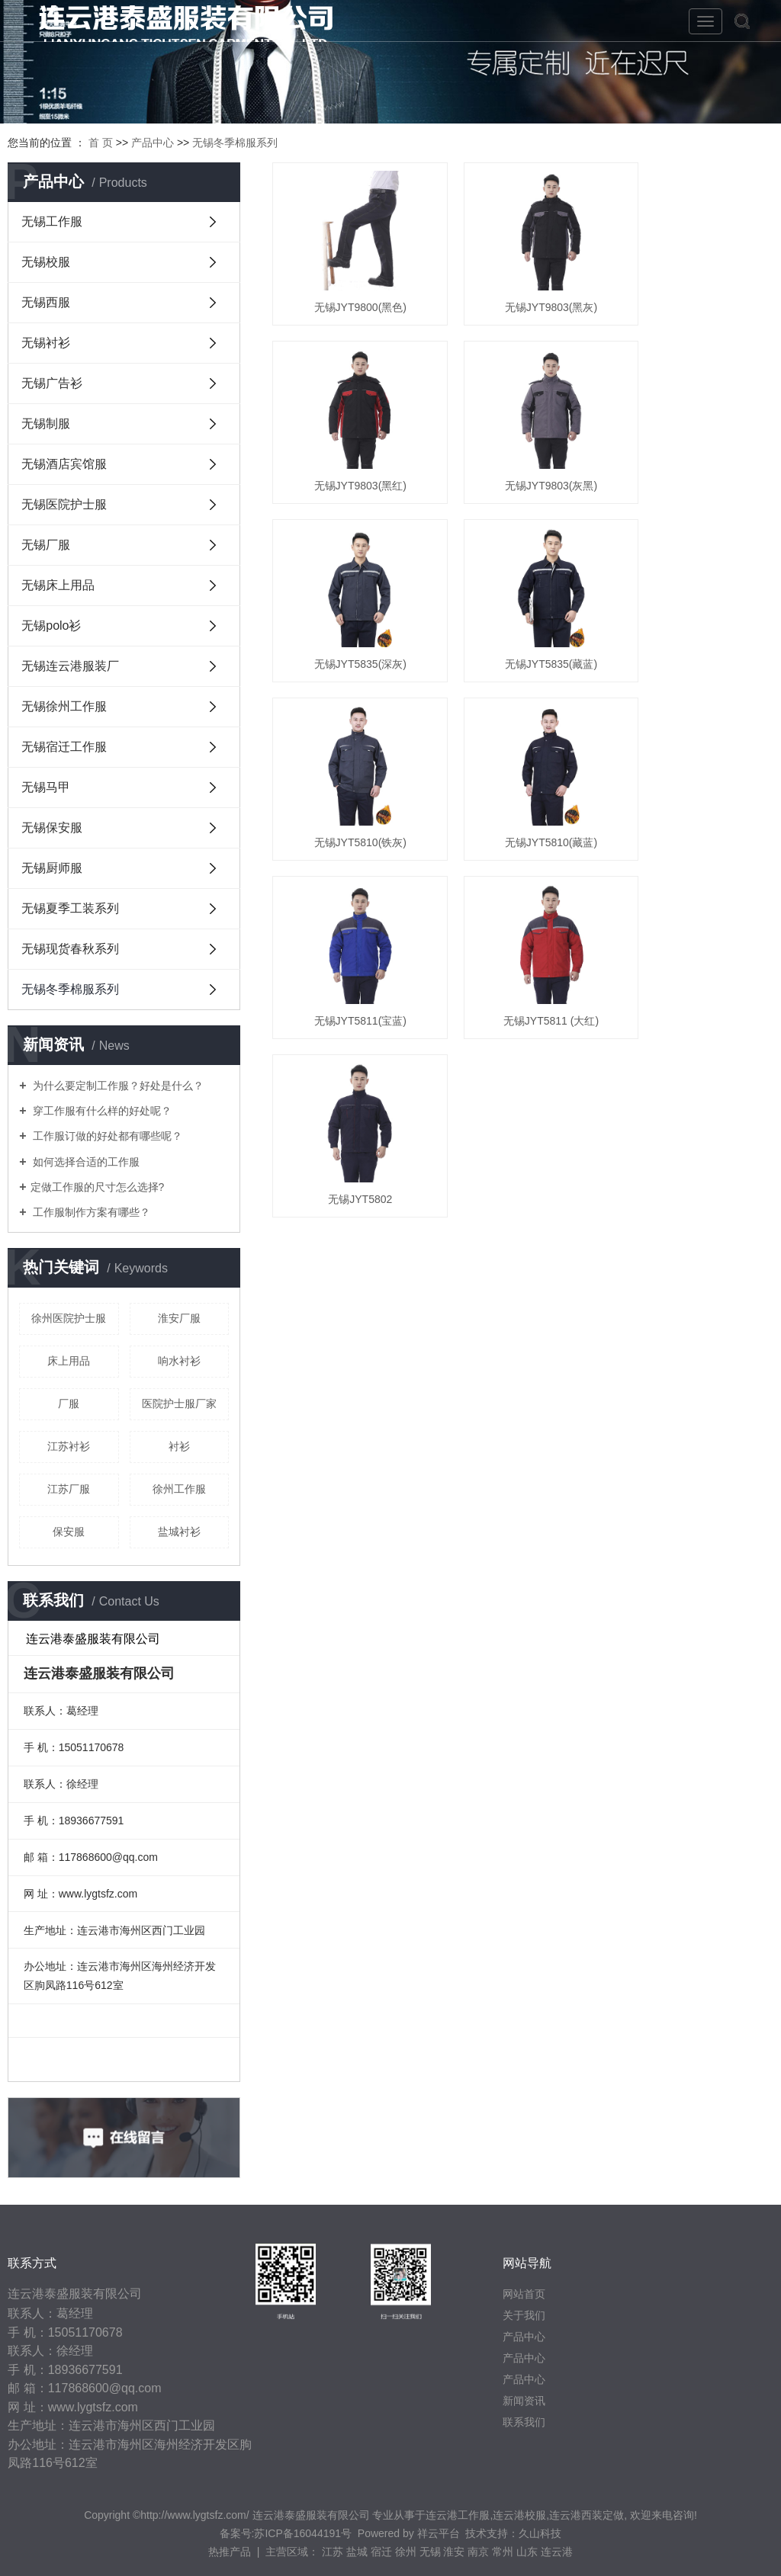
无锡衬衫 (45, 342)
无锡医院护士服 (64, 504)
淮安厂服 (179, 1318)
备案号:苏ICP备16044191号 (286, 2533)
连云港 (557, 2552)
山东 (527, 2552)
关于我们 (524, 2315)
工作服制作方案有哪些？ (91, 1212)
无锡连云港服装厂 (70, 665)
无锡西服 (45, 302)
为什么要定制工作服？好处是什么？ (117, 1085)
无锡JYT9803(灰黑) (350, 457)
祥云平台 (438, 2533)
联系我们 (524, 2422)
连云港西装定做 (586, 2515)
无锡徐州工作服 (64, 706)
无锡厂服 (45, 544)
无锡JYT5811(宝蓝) (694, 621)
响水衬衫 (179, 1361)
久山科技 (540, 2533)
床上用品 (68, 1361)
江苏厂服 (68, 1489)
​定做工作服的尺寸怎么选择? (98, 1187)
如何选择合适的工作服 (85, 1162)
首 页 (100, 142)
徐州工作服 (179, 1489)
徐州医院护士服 (68, 1318)
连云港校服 (519, 2515)
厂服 (68, 1403)
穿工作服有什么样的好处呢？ (101, 1111)
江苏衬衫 (68, 1446)
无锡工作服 (51, 221)
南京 (478, 2552)
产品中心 (152, 142)
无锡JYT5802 (522, 785)
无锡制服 (45, 423)
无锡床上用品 (58, 585)
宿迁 (381, 2552)
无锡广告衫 (51, 383)
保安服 (69, 1531)
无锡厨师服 (51, 867)
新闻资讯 (524, 2401)
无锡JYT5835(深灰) (523, 457)
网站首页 (524, 2294)
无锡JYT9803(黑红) (694, 293)
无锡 (430, 2552)
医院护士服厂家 (179, 1403)
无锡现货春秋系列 (70, 948)
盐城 (357, 2552)
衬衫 (179, 1446)
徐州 (405, 2552)
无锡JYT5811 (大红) (350, 785)
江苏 (332, 2552)
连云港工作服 (458, 2515)
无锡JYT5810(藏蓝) (523, 621)
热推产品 (229, 2552)
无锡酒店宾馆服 (64, 463)
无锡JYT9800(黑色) (350, 293)
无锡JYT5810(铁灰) (350, 621)
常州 (502, 2552)
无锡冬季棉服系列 (235, 142)
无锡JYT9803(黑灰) (523, 293)
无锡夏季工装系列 (70, 908)
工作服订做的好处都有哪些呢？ (107, 1136)
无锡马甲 (45, 787)
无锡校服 (45, 261)
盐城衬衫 (179, 1531)
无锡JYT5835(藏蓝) (694, 457)
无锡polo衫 (51, 625)
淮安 (453, 2552)
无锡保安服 (51, 827)
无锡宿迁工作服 (64, 746)
